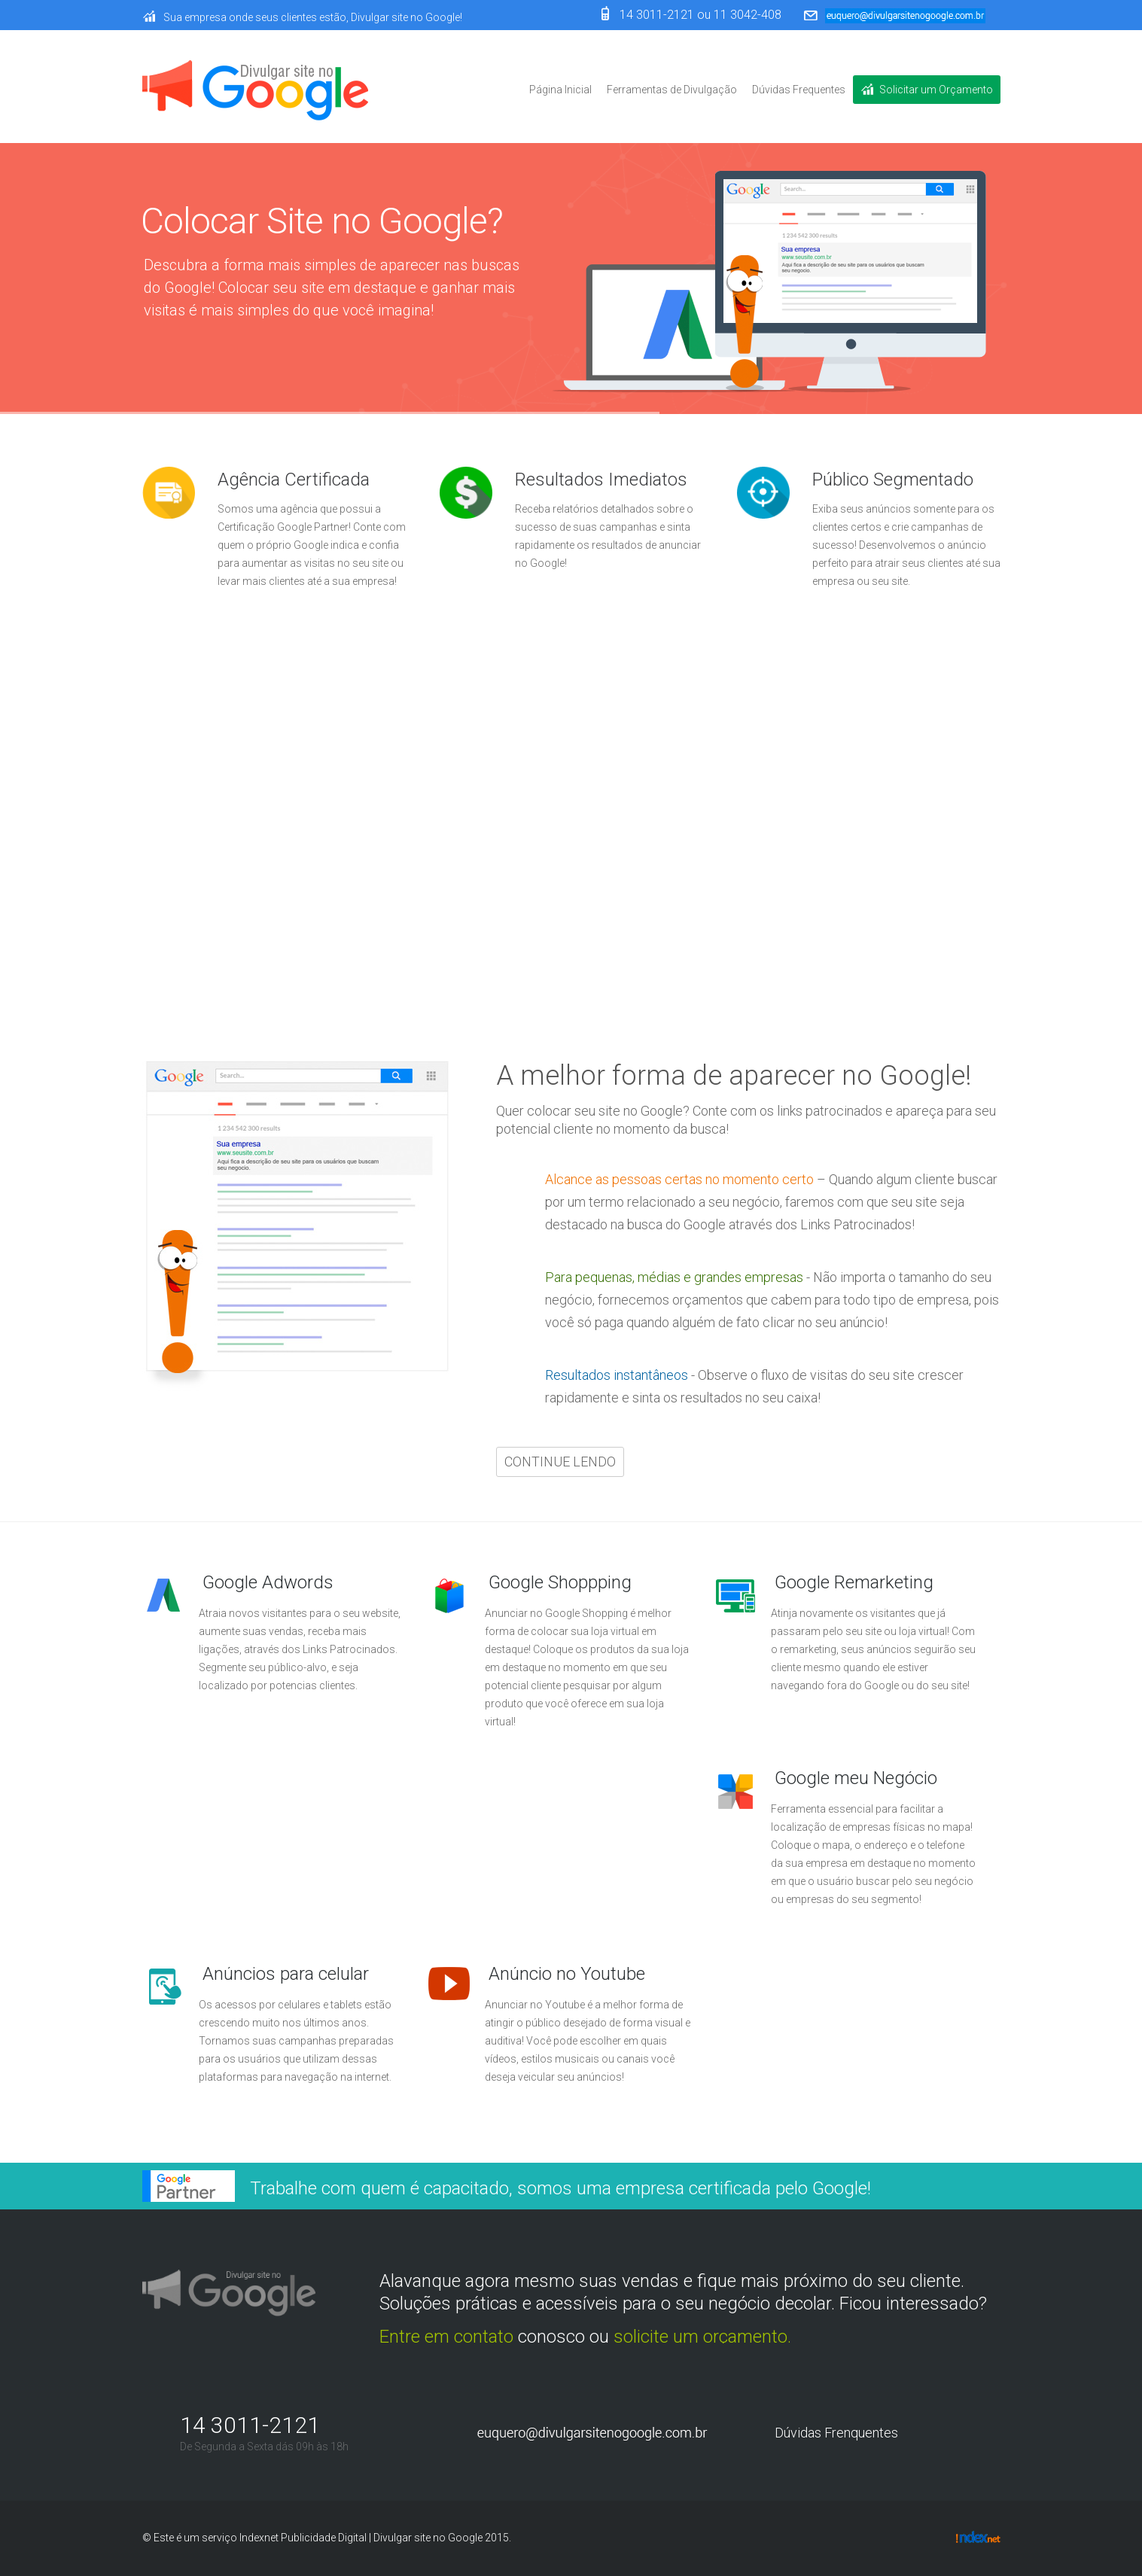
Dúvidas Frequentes (798, 90)
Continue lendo (206, 878)
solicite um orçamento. (702, 2336)
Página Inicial (560, 90)
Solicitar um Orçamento (936, 90)
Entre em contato (446, 2336)
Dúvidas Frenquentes (836, 2433)
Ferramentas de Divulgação (672, 90)
